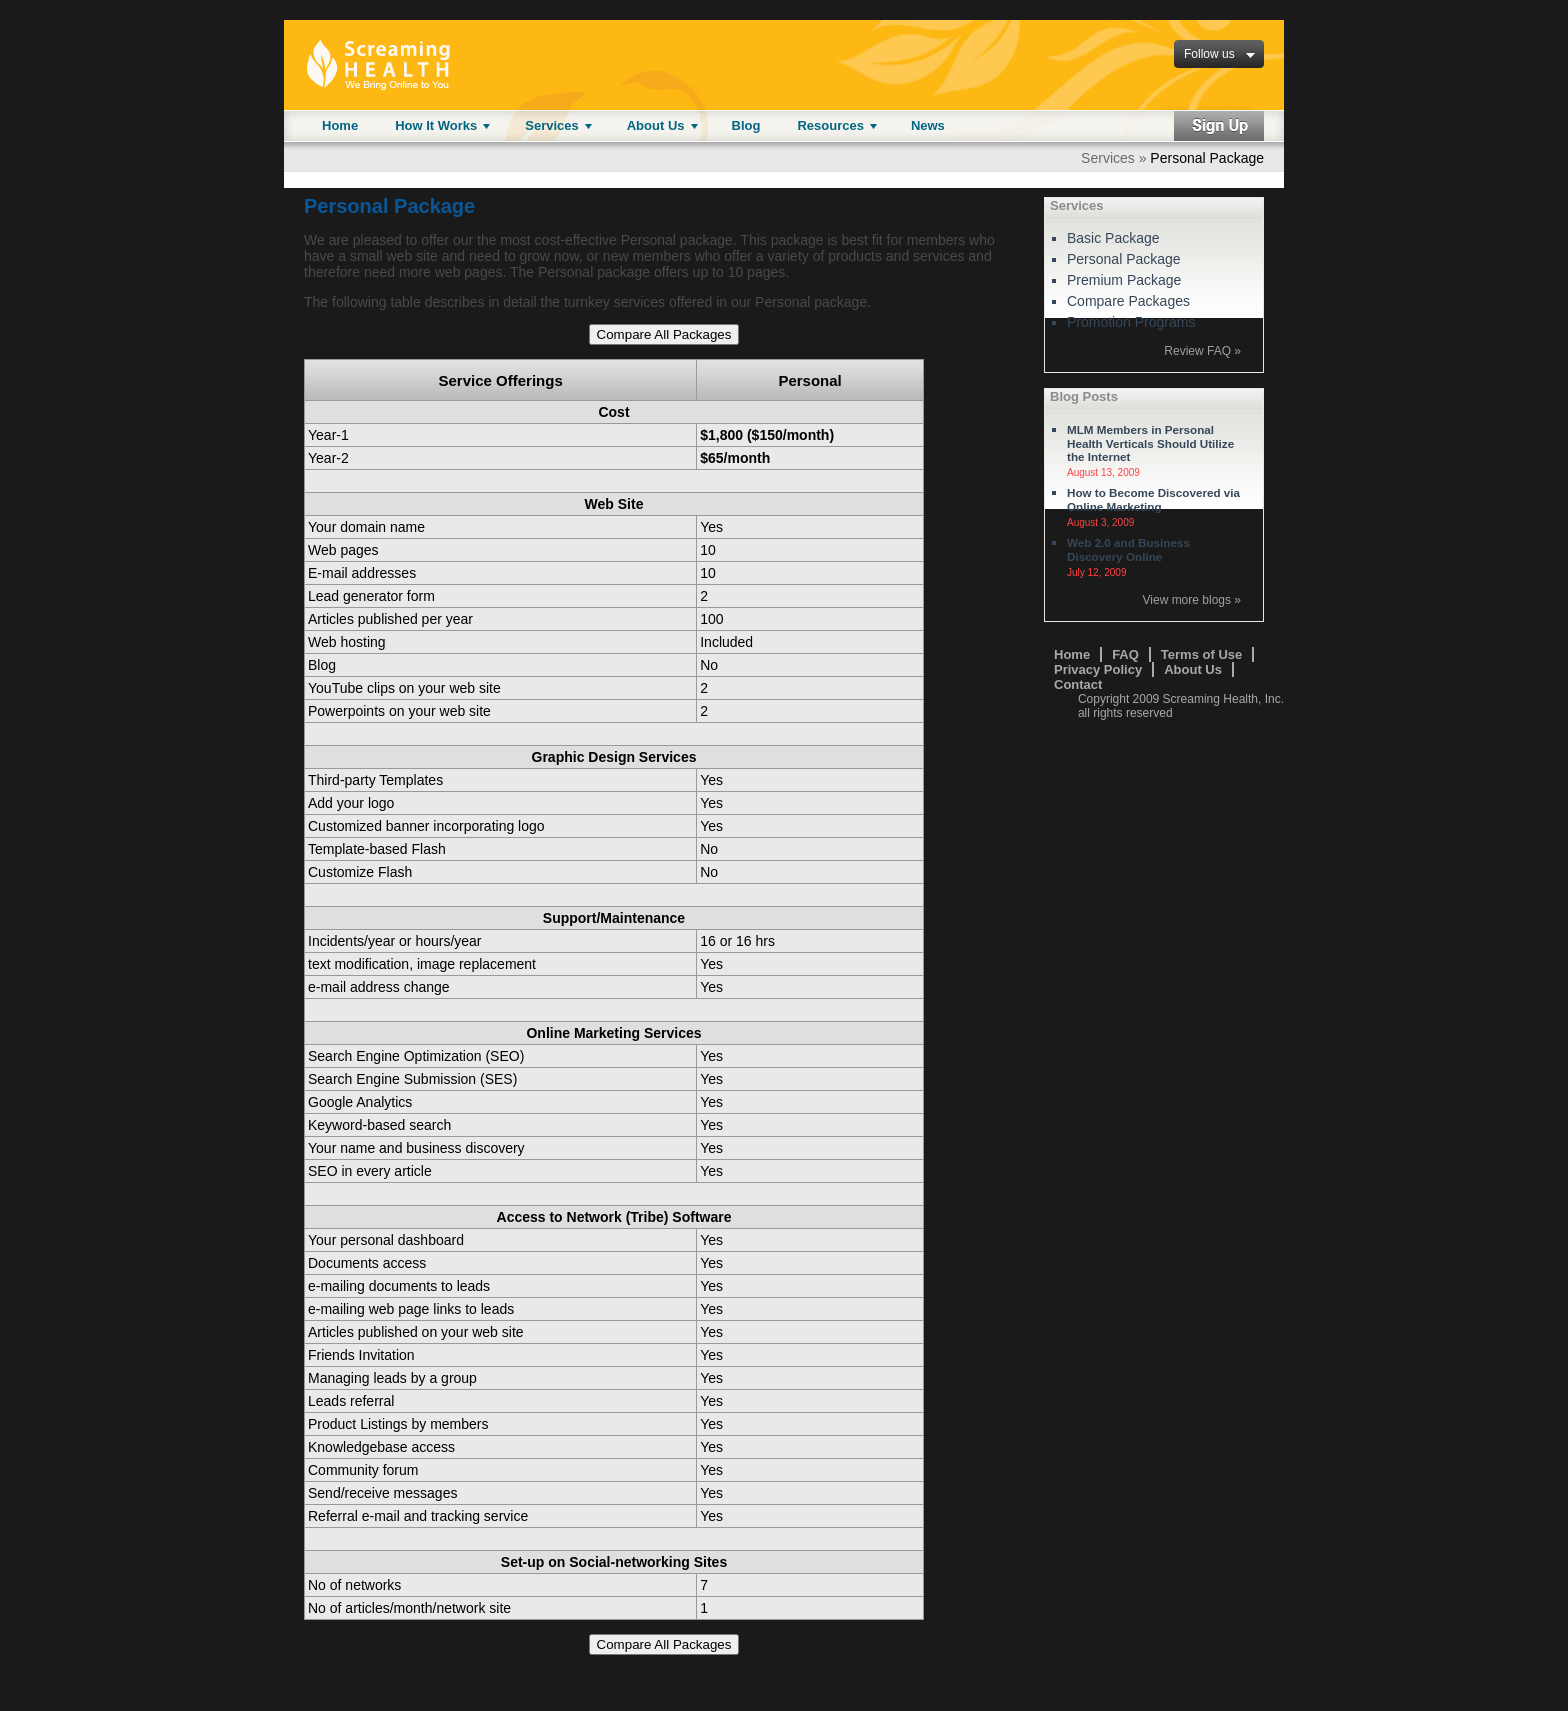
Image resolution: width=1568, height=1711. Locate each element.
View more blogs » (1192, 600)
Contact (1078, 684)
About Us (656, 125)
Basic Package (1113, 238)
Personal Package (1124, 259)
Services (552, 125)
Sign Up (1219, 126)
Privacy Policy (1098, 669)
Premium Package (1124, 280)
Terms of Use (1201, 654)
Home (340, 125)
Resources (830, 125)
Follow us (1209, 54)
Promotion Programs (1131, 322)
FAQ (1125, 654)
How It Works (436, 125)
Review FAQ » (1202, 351)
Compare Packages (1128, 301)
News (928, 125)
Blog (746, 125)
